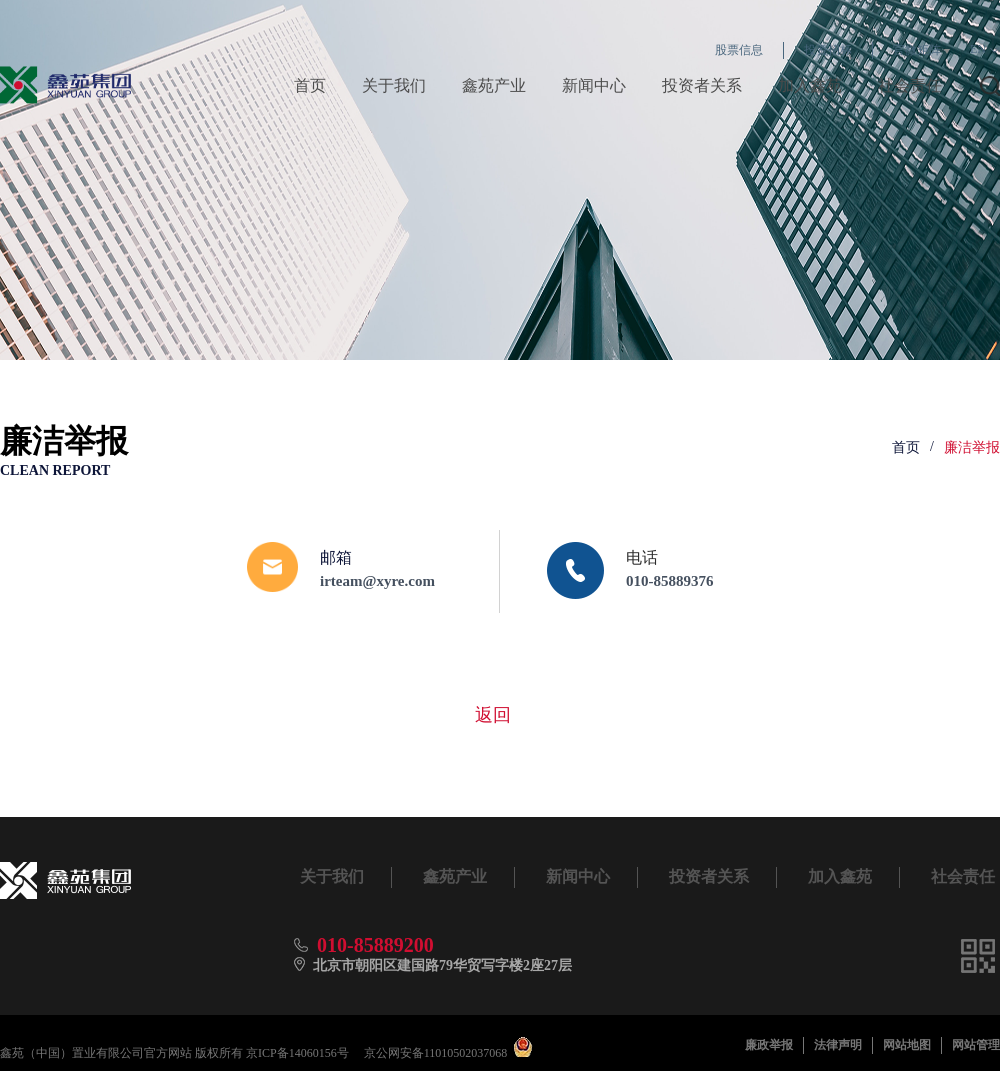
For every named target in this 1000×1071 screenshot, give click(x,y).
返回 (493, 715)
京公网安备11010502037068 (436, 1053)
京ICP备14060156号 (297, 1053)
